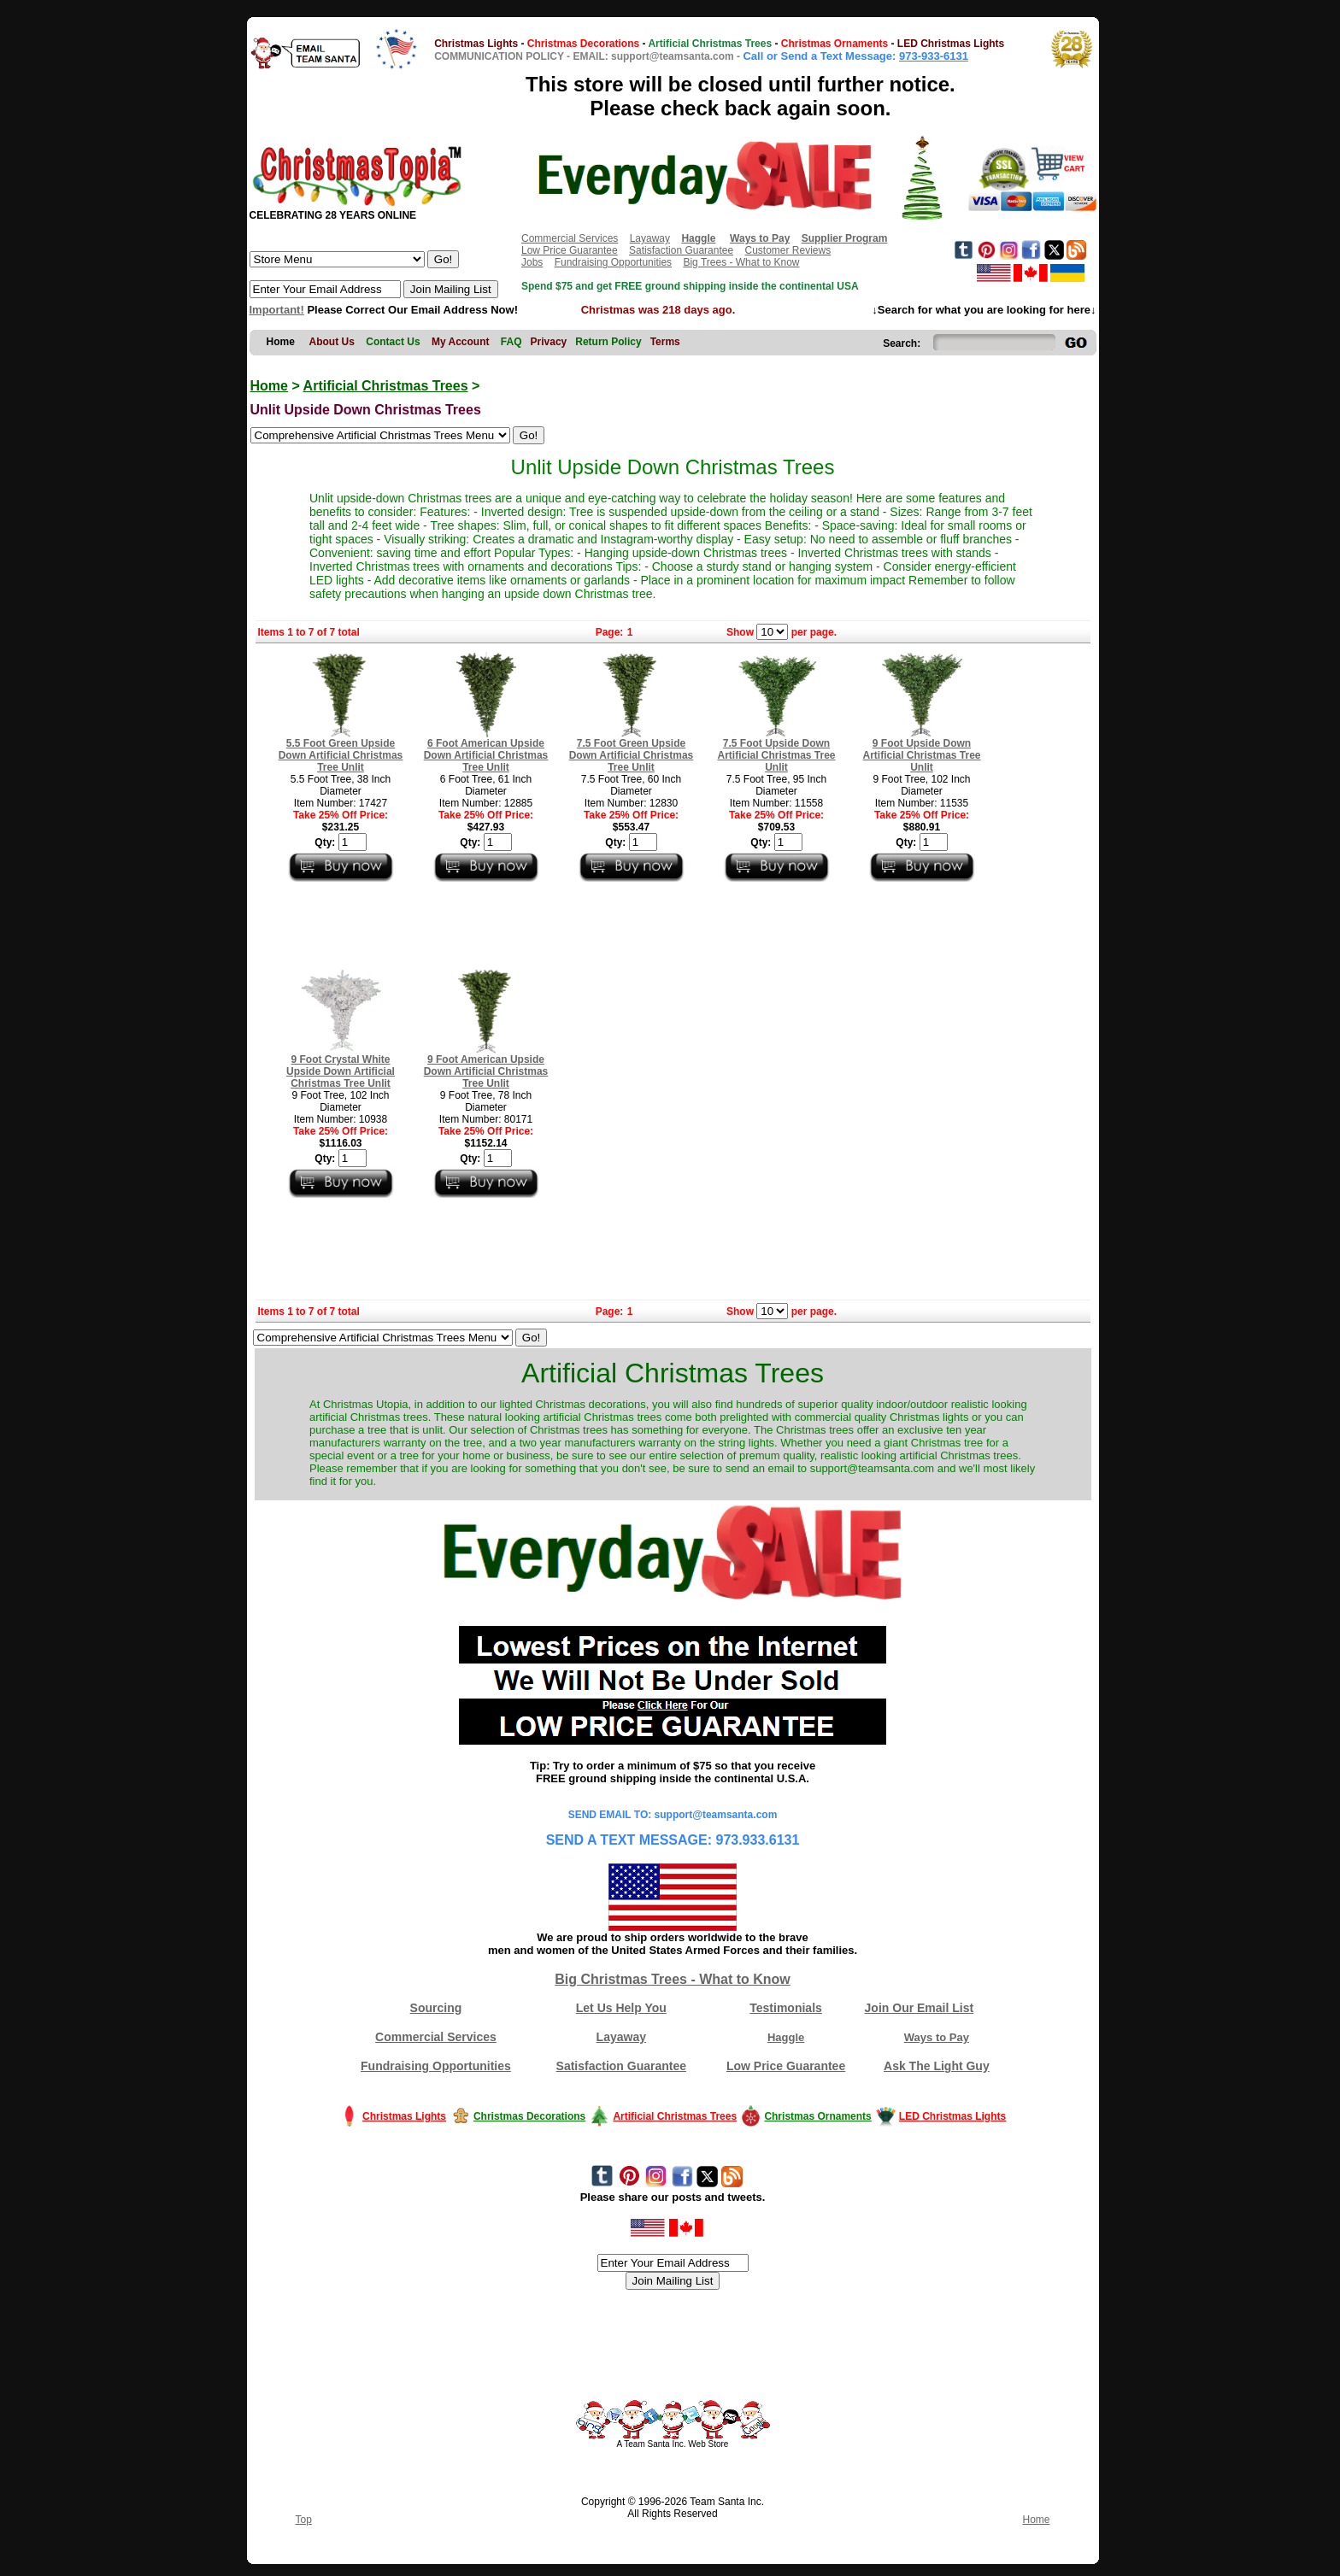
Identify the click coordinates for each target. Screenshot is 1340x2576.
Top (304, 2520)
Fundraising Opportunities (613, 262)
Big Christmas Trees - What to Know (672, 1979)
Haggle (785, 2037)
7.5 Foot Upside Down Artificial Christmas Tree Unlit (776, 755)
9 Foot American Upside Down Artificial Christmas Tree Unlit (486, 1071)
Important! (277, 309)
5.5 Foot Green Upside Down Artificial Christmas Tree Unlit (341, 755)
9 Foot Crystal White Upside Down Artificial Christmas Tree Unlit (340, 1071)
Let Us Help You (621, 2008)
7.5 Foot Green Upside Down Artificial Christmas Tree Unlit (631, 755)
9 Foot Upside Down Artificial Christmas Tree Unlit (921, 755)
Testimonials (785, 2008)
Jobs (532, 262)
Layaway (650, 238)
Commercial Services (569, 238)
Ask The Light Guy (937, 2066)
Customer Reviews (787, 250)
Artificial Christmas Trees (385, 385)
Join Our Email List (919, 2008)
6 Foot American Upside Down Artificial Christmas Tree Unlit (486, 755)
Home (269, 385)
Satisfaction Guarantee (681, 250)
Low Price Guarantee (569, 250)
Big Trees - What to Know (741, 262)
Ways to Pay (936, 2037)
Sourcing (436, 2008)
